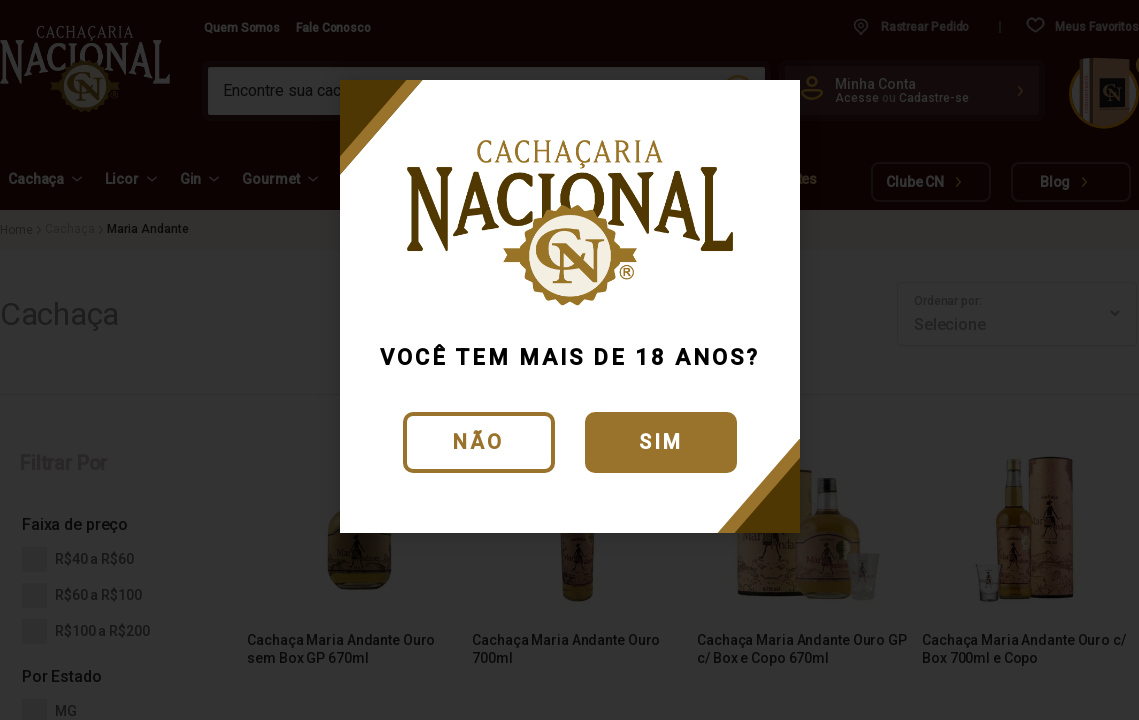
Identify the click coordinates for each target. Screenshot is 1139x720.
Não (478, 442)
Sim (661, 442)
